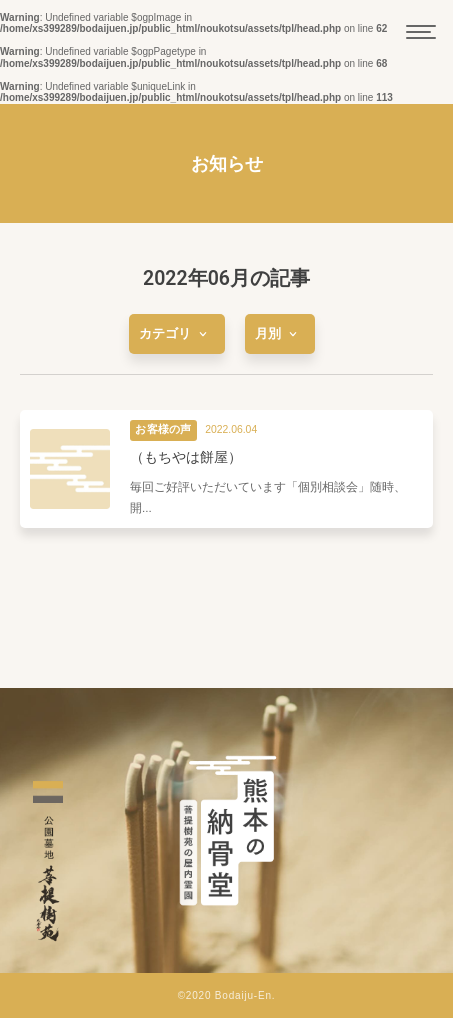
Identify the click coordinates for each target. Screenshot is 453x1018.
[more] (177, 333)
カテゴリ (177, 334)
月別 (280, 334)
